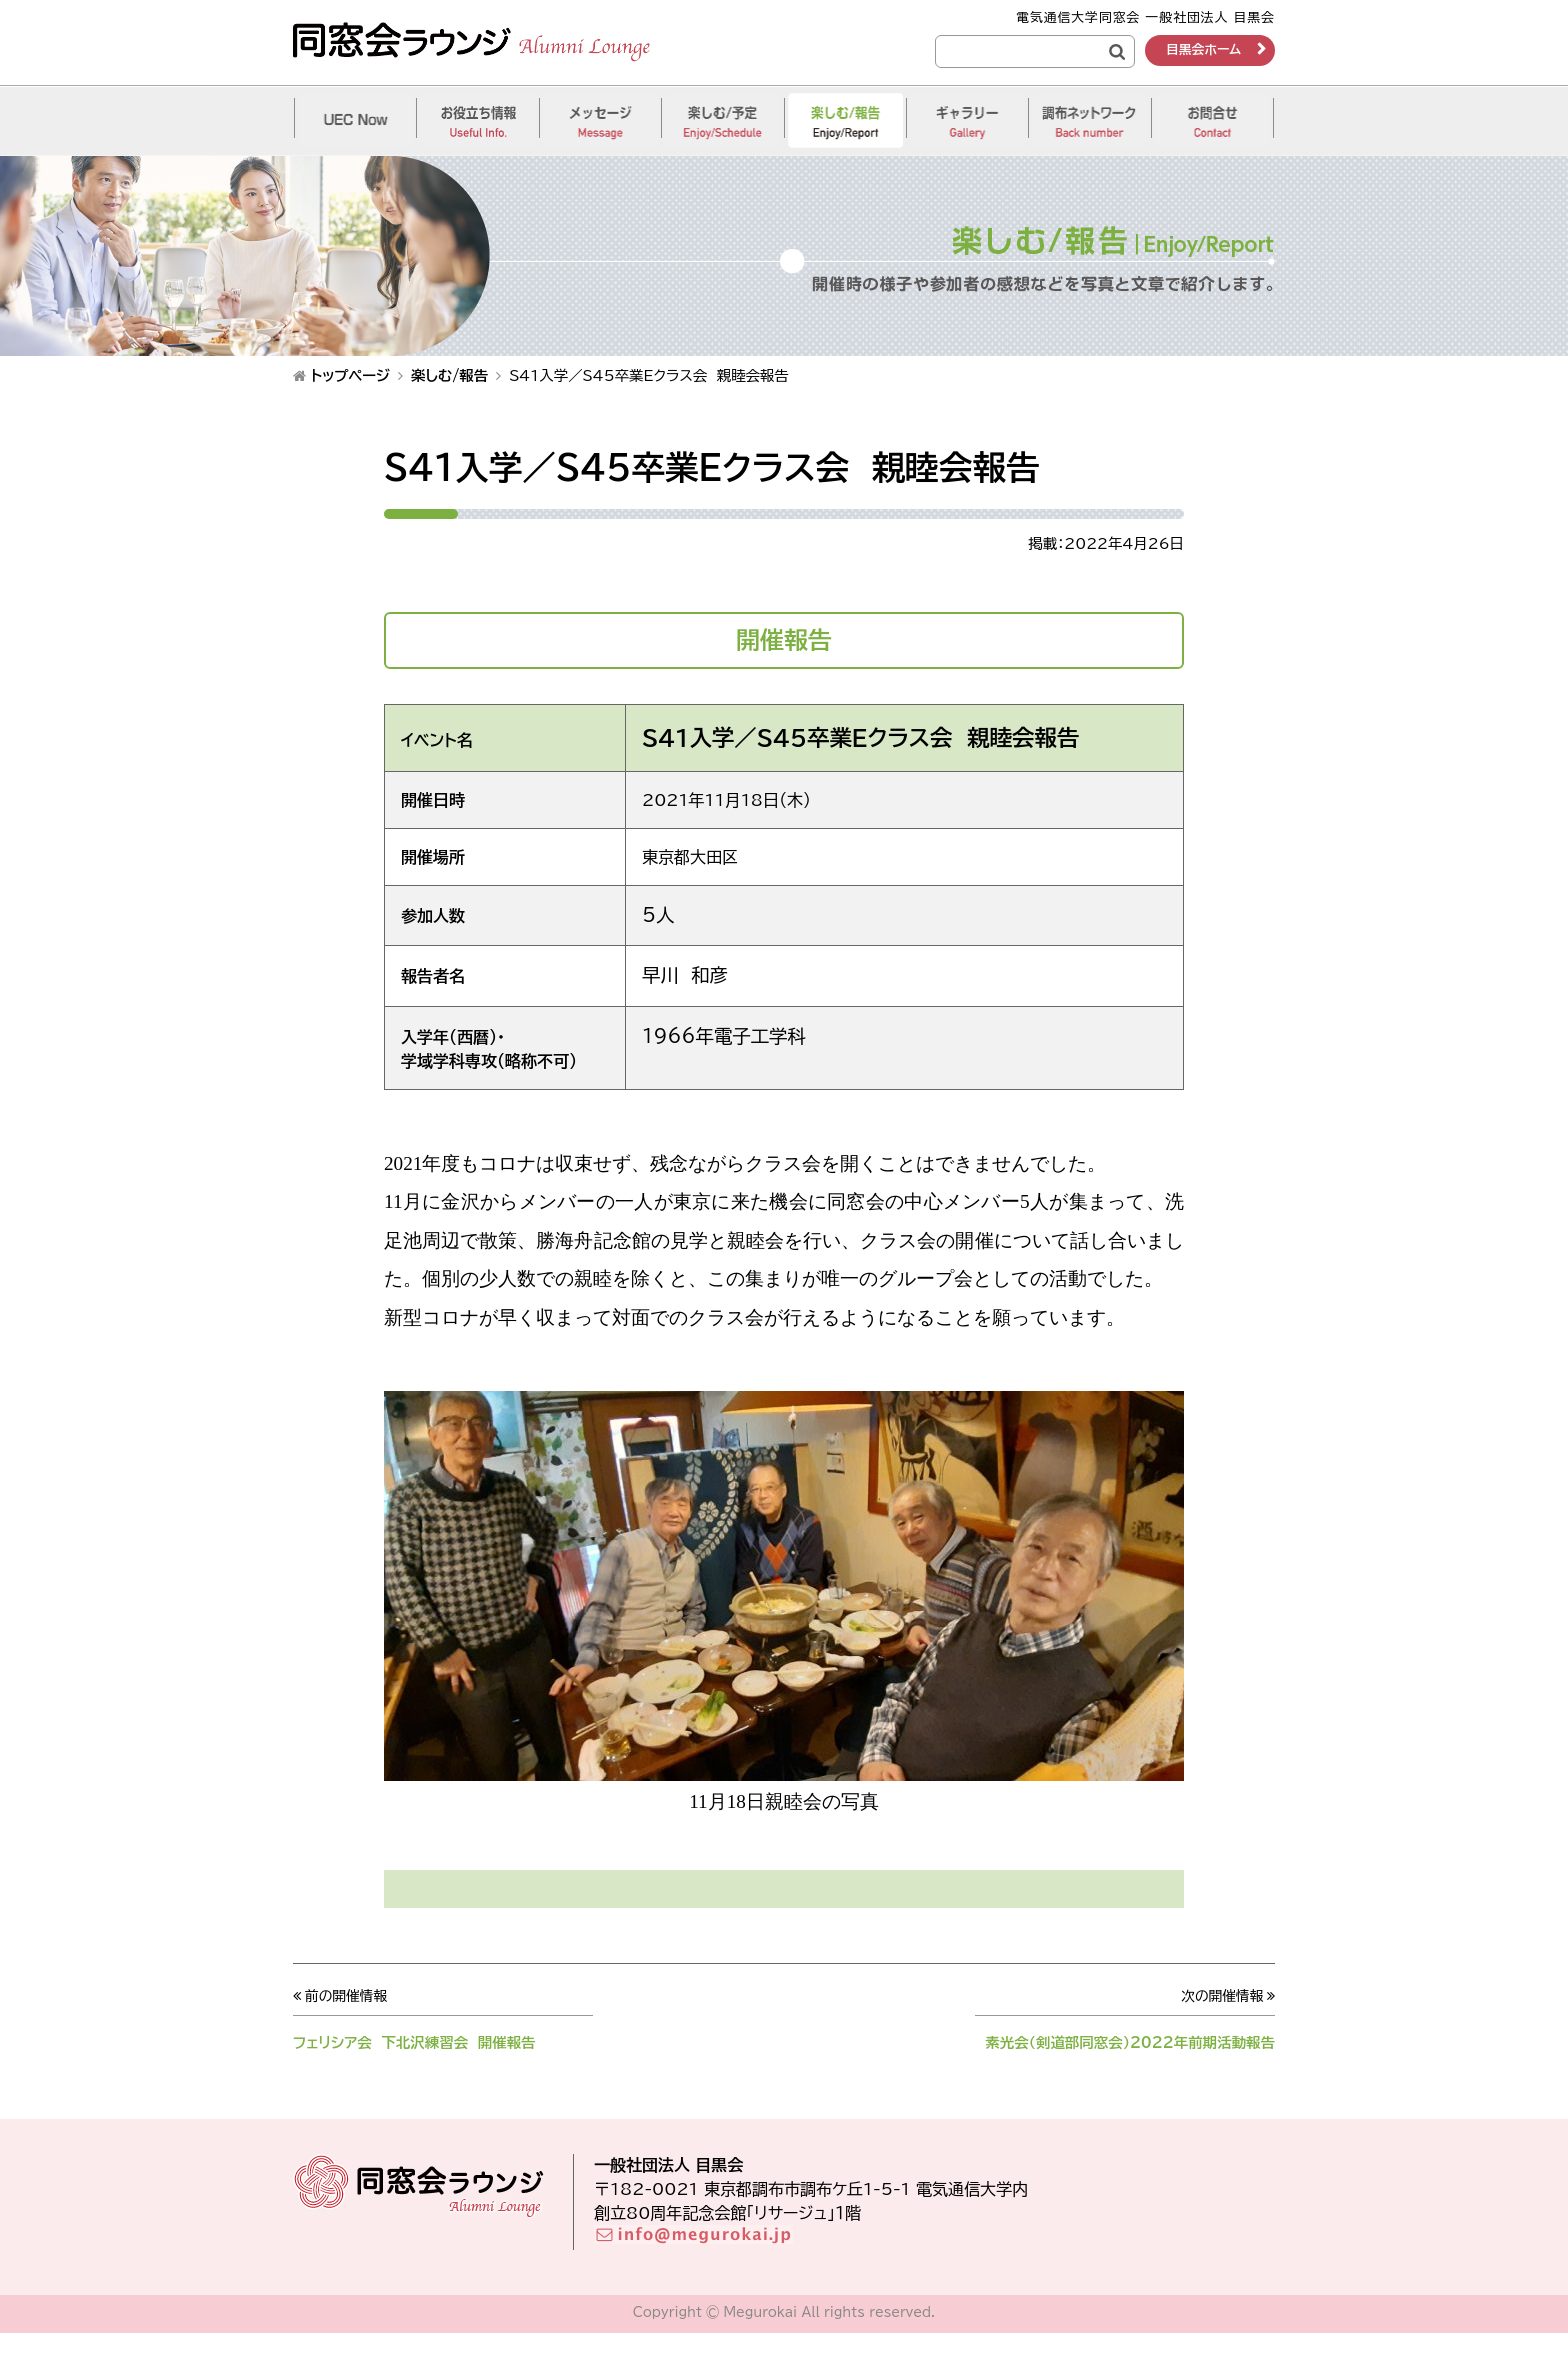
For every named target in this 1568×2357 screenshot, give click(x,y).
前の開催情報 (348, 1995)
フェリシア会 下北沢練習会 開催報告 (427, 2042)
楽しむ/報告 (449, 375)
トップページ (350, 375)
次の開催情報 (1220, 1995)
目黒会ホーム (1203, 49)
